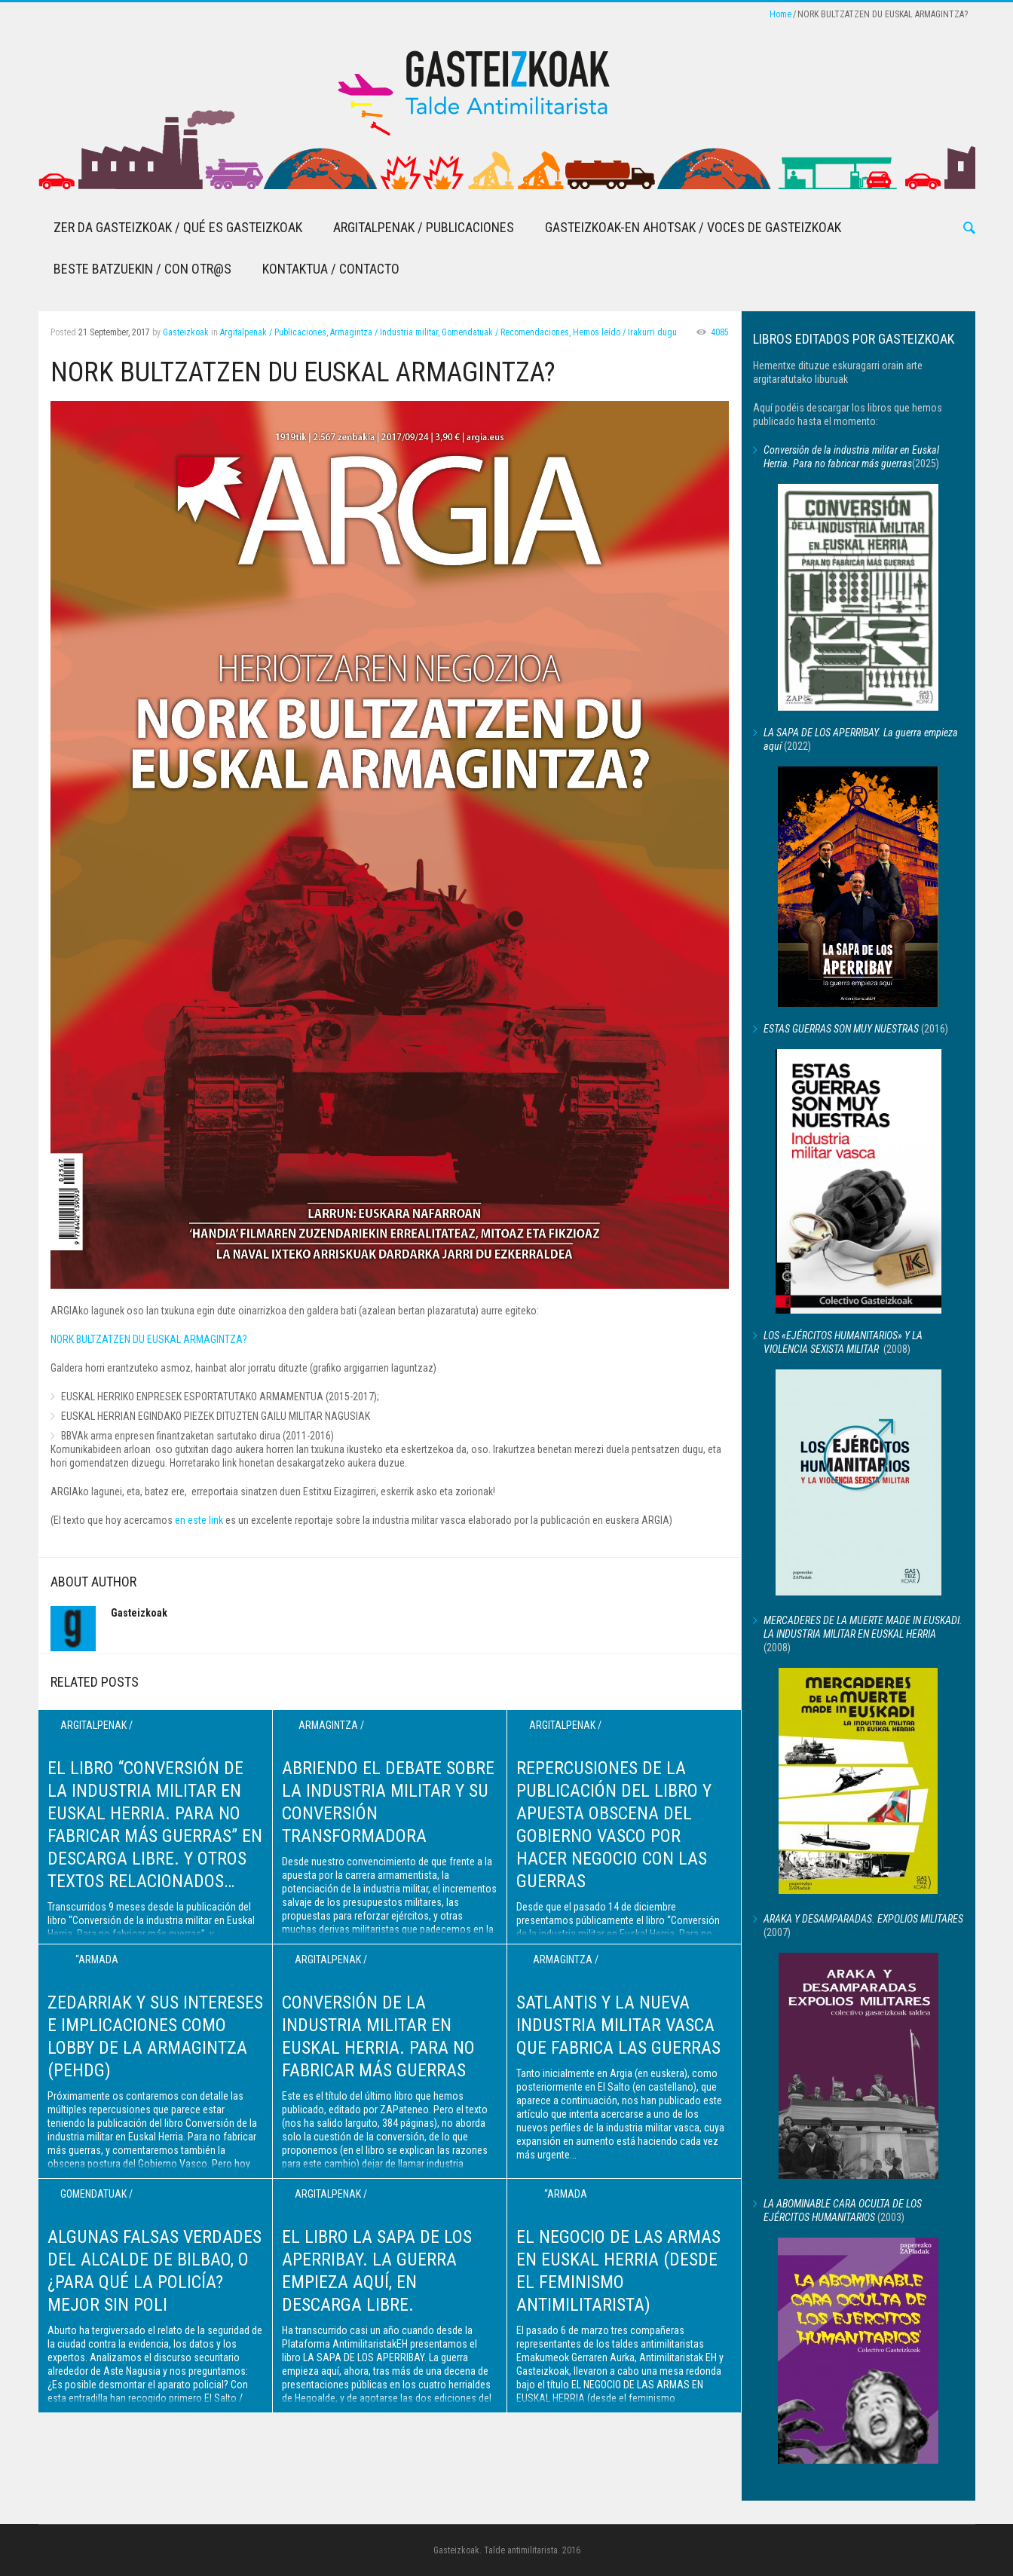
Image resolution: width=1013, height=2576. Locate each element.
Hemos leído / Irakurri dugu (625, 332)
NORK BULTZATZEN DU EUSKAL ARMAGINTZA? (148, 1339)
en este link (199, 1520)
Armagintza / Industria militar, (384, 332)
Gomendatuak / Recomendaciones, (506, 332)
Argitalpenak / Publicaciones (423, 227)
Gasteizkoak (186, 332)
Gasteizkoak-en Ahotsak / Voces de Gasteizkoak (693, 227)
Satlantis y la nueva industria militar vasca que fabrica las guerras (618, 2025)
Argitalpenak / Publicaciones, (274, 332)
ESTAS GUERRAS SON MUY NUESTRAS (841, 1029)
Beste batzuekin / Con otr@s (142, 269)
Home (780, 14)
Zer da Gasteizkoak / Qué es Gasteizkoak (178, 227)
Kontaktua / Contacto (330, 269)
